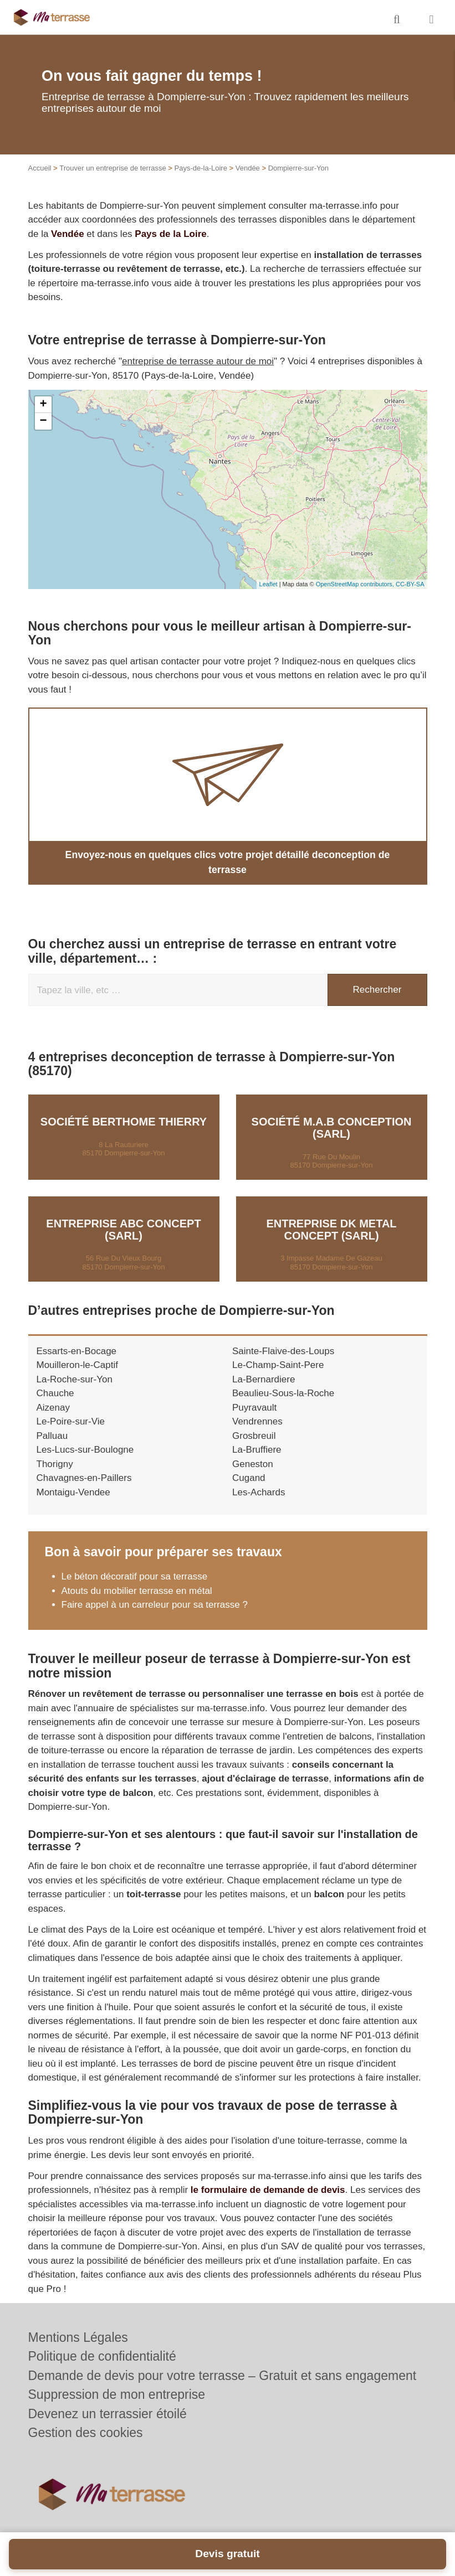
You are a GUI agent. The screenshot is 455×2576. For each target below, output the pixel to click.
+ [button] (43, 404)
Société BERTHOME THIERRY (123, 1107)
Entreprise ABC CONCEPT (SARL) (123, 1214)
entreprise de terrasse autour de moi (198, 361)
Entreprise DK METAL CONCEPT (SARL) (331, 1214)
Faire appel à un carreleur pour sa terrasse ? (155, 1589)
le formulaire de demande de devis (268, 2174)
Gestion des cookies (85, 2432)
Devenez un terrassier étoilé (107, 2413)
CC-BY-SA (410, 584)
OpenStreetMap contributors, (356, 584)
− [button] (43, 421)
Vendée (248, 168)
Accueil (40, 168)
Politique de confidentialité (102, 2356)
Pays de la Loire (170, 234)
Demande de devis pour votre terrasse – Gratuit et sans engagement (222, 2375)
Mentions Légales (78, 2337)
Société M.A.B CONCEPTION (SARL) (332, 1113)
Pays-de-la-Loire (201, 168)
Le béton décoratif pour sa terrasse (135, 1561)
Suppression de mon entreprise (117, 2394)
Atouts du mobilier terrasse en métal (137, 1575)
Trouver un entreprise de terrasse (112, 168)
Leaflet (268, 584)
